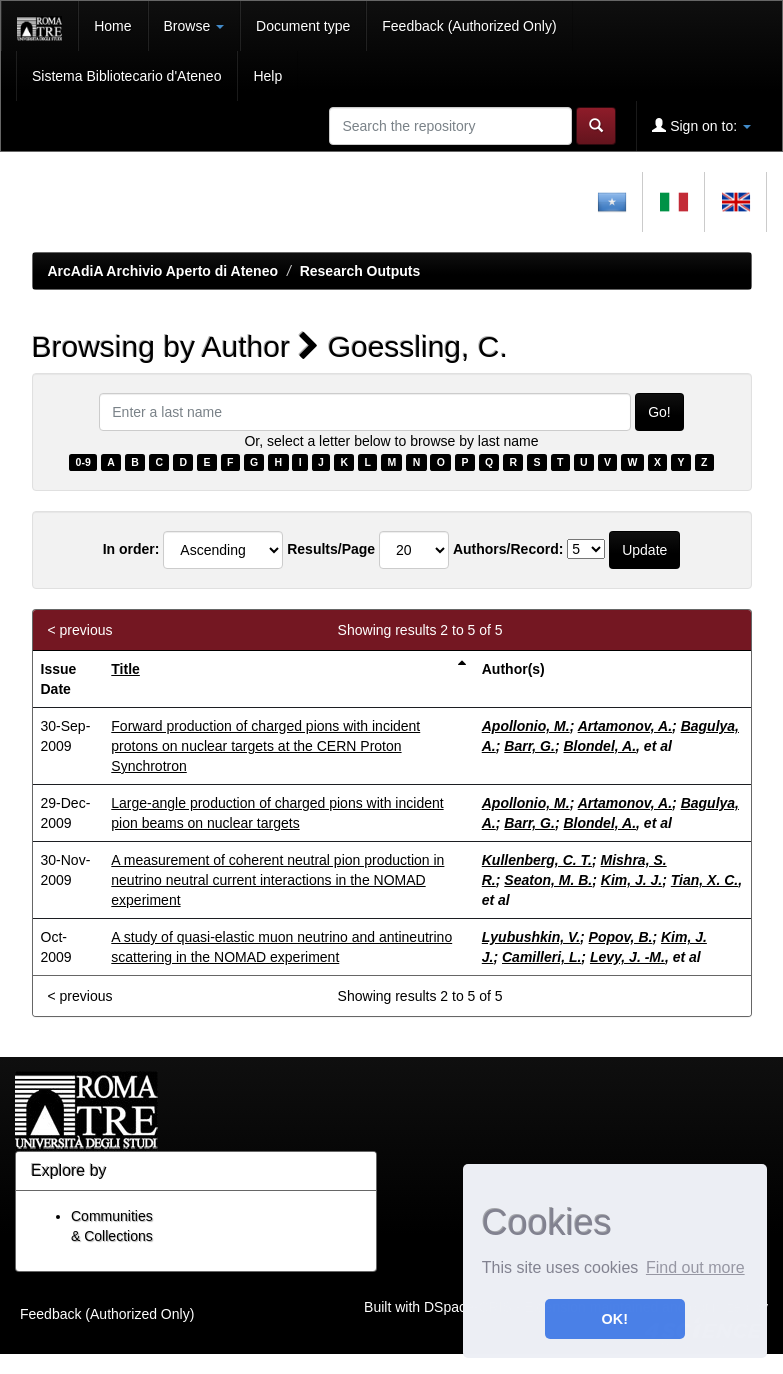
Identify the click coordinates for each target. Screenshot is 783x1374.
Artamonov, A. (625, 726)
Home (112, 26)
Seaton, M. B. (548, 880)
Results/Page (331, 549)
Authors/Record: (508, 549)
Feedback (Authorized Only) (469, 26)
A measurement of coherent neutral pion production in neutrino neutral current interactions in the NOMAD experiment (277, 880)
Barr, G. (529, 746)
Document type (303, 26)
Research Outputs (360, 271)
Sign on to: (701, 125)
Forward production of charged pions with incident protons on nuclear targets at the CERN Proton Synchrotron (265, 746)
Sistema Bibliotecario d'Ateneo (126, 76)
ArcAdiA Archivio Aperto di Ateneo (163, 271)
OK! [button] (615, 1319)
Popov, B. (621, 937)
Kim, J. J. (631, 880)
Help (267, 76)
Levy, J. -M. (627, 957)
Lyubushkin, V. (531, 937)
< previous (80, 630)
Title (125, 669)
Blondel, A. (599, 746)
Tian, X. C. (704, 880)
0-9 (83, 462)
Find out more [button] (695, 1267)
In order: (131, 549)
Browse (194, 26)
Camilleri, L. (541, 957)
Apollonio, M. (526, 726)
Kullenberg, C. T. (537, 860)
